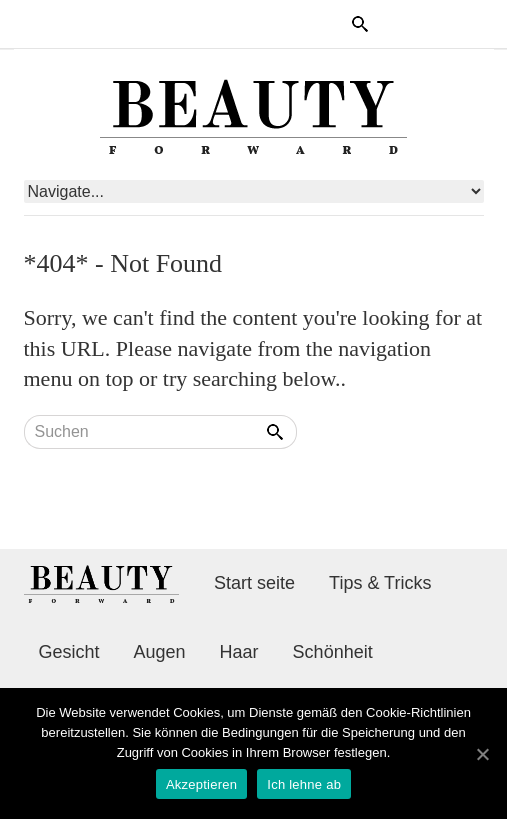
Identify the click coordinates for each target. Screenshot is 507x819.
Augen (160, 652)
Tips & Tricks (380, 583)
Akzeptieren (201, 784)
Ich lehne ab (304, 784)
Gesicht (69, 652)
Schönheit (333, 652)
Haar (239, 652)
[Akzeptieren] (482, 754)
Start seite (254, 583)
